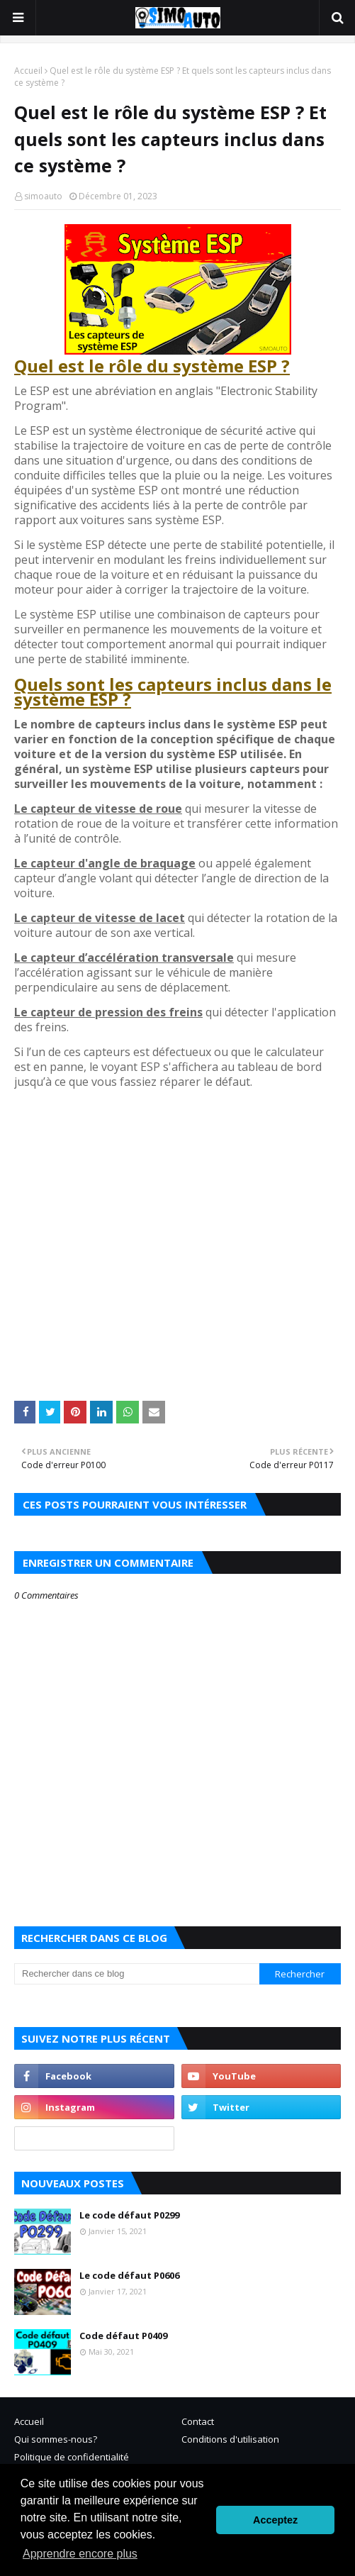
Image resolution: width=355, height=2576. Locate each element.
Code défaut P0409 (123, 2335)
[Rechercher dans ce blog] (136, 1973)
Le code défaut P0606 (129, 2275)
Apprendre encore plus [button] (80, 2554)
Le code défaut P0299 (129, 2215)
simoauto (43, 196)
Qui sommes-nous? (55, 2439)
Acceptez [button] (275, 2520)
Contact (197, 2421)
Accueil (28, 71)
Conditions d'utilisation (230, 2439)
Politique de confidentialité (71, 2456)
